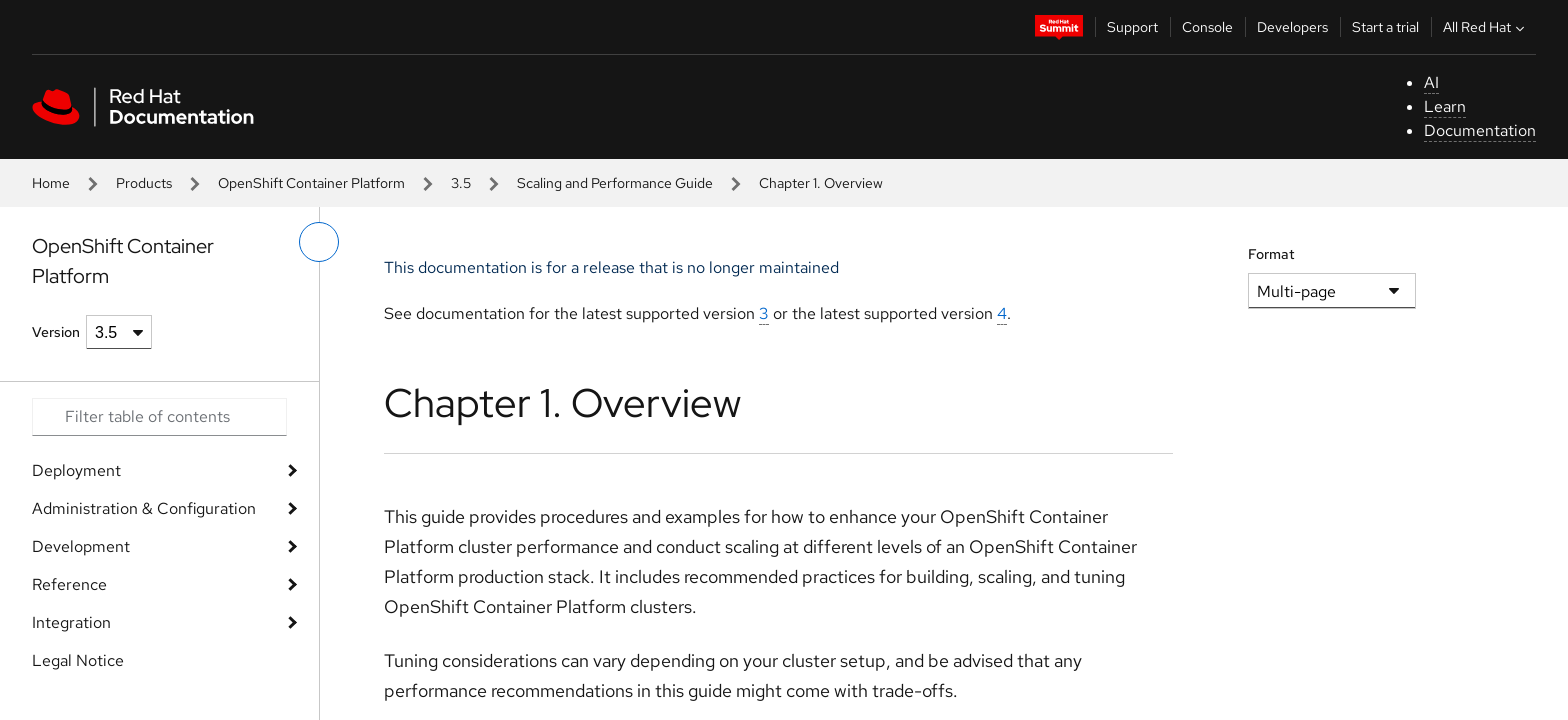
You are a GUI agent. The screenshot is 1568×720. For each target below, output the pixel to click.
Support (1132, 27)
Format (1271, 254)
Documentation (1480, 130)
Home (51, 183)
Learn (1445, 106)
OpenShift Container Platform (311, 183)
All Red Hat (1486, 27)
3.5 (461, 183)
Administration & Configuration (144, 508)
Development (81, 546)
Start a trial (1385, 27)
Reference (69, 584)
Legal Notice (78, 660)
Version (56, 332)
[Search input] (159, 417)
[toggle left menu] (319, 242)
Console (1207, 27)
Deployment (76, 470)
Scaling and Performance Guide (615, 183)
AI (1431, 82)
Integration (71, 622)
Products (144, 183)
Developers (1292, 27)
